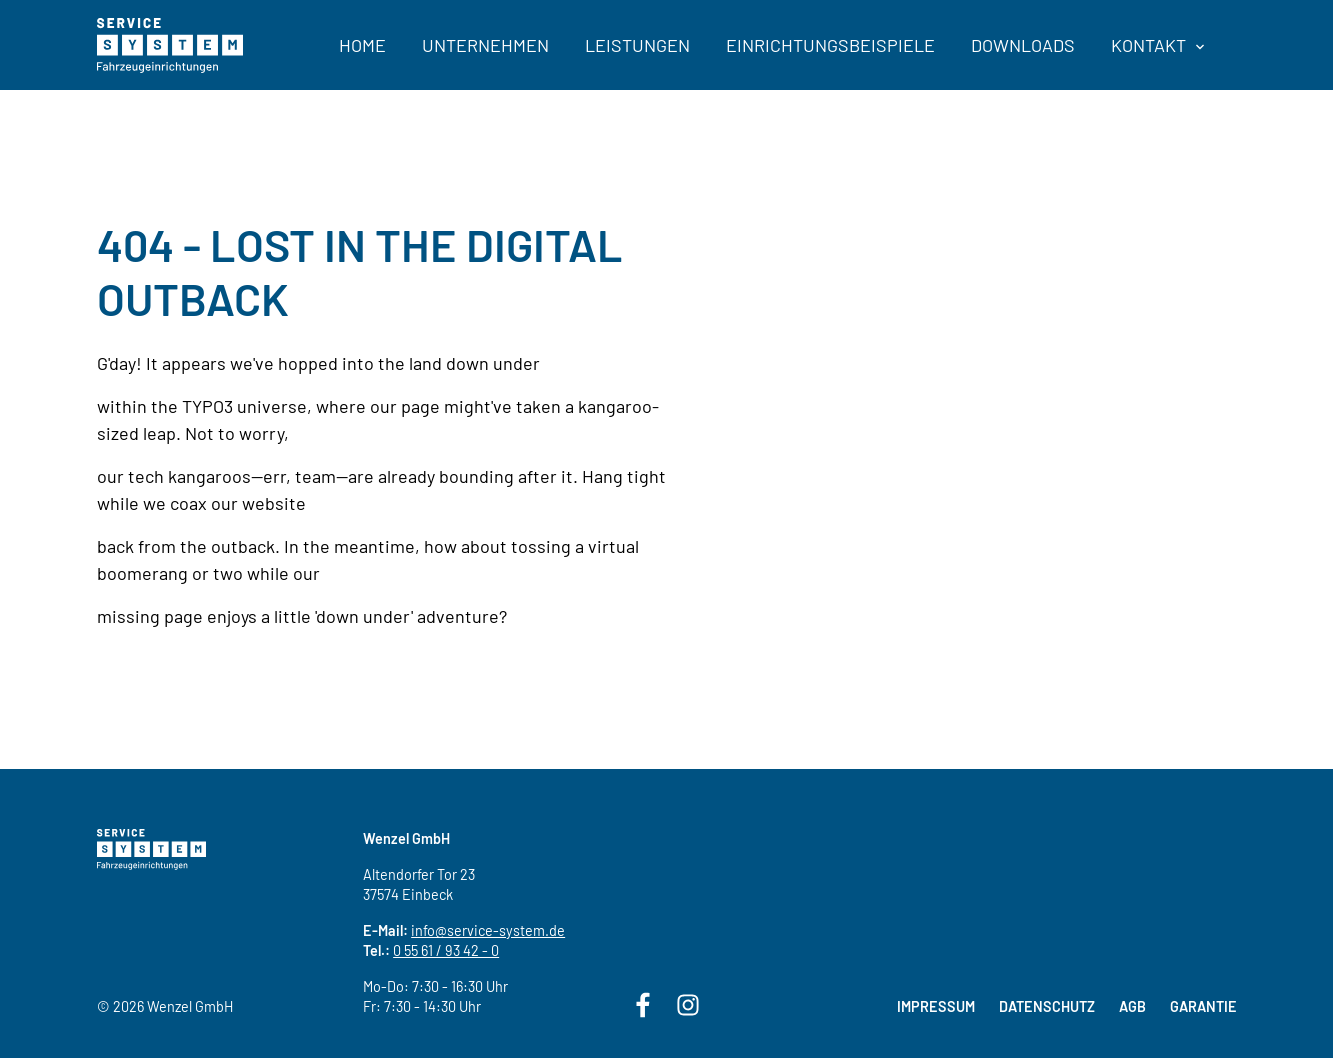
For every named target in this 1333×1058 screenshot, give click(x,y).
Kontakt (1157, 45)
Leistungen (637, 45)
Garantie (1203, 1006)
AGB (1132, 1006)
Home (362, 45)
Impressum (936, 1006)
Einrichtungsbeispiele (830, 45)
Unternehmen (485, 45)
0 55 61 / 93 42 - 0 (446, 950)
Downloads (1023, 45)
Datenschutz (1047, 1006)
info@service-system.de (488, 930)
